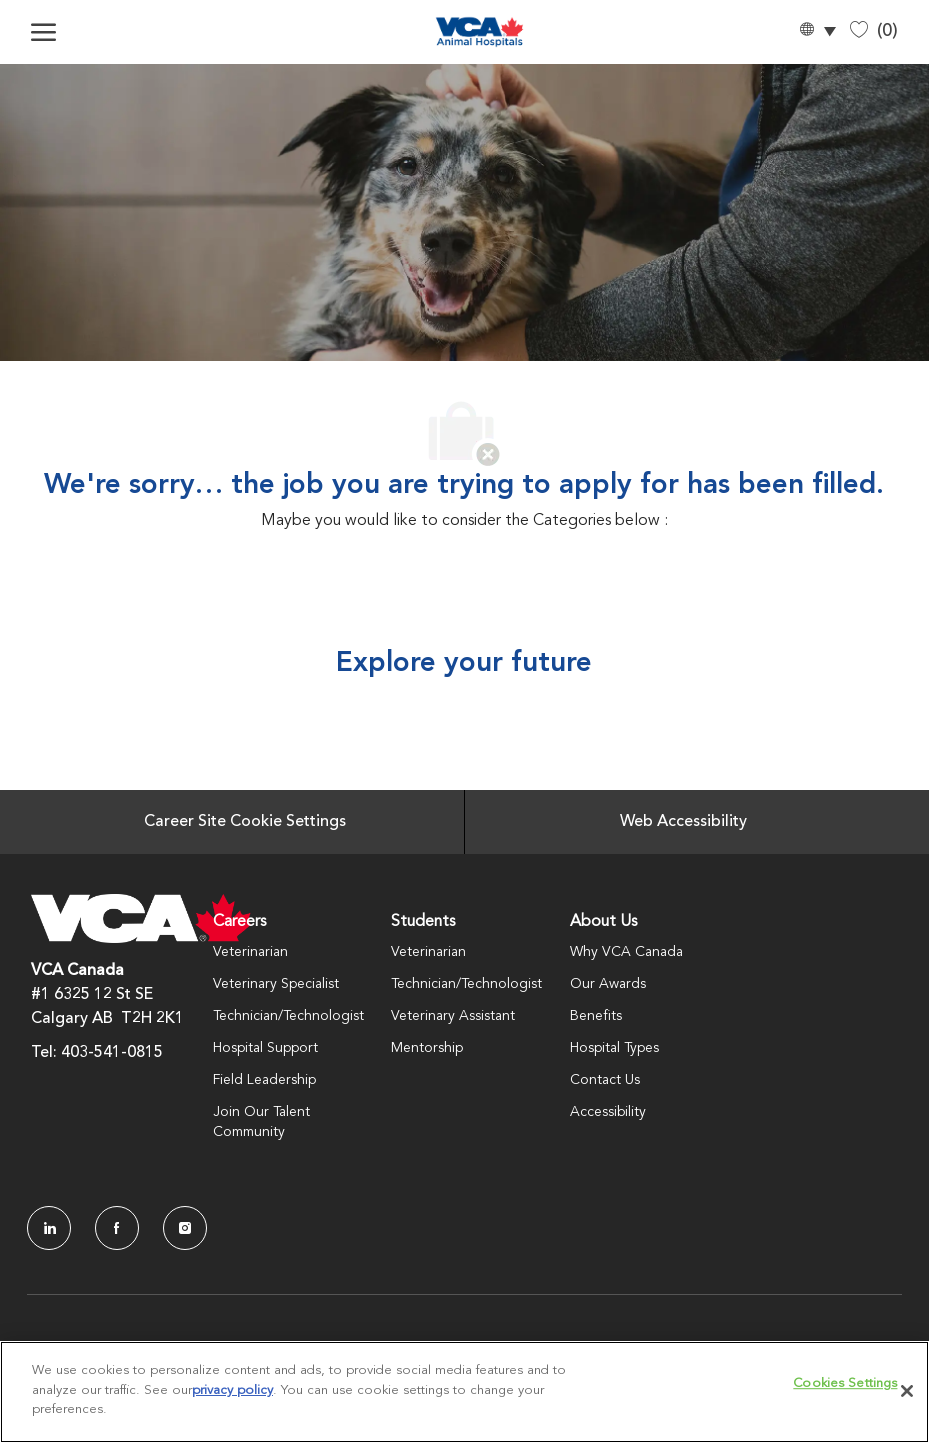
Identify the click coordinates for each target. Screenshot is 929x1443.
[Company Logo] (480, 32)
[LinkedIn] (49, 1228)
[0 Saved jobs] (874, 31)
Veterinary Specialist (276, 984)
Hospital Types (614, 1048)
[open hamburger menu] (43, 32)
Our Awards (608, 984)
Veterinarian (250, 952)
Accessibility (608, 1112)
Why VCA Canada (626, 952)
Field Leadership (264, 1080)
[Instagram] (185, 1228)
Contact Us (605, 1080)
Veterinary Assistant (453, 1016)
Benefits (596, 1016)
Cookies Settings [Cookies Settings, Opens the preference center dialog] (845, 1383)
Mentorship (427, 1048)
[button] (817, 32)
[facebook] (117, 1228)
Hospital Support (265, 1048)
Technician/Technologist (288, 1016)
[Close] (907, 1391)
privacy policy (232, 1390)
